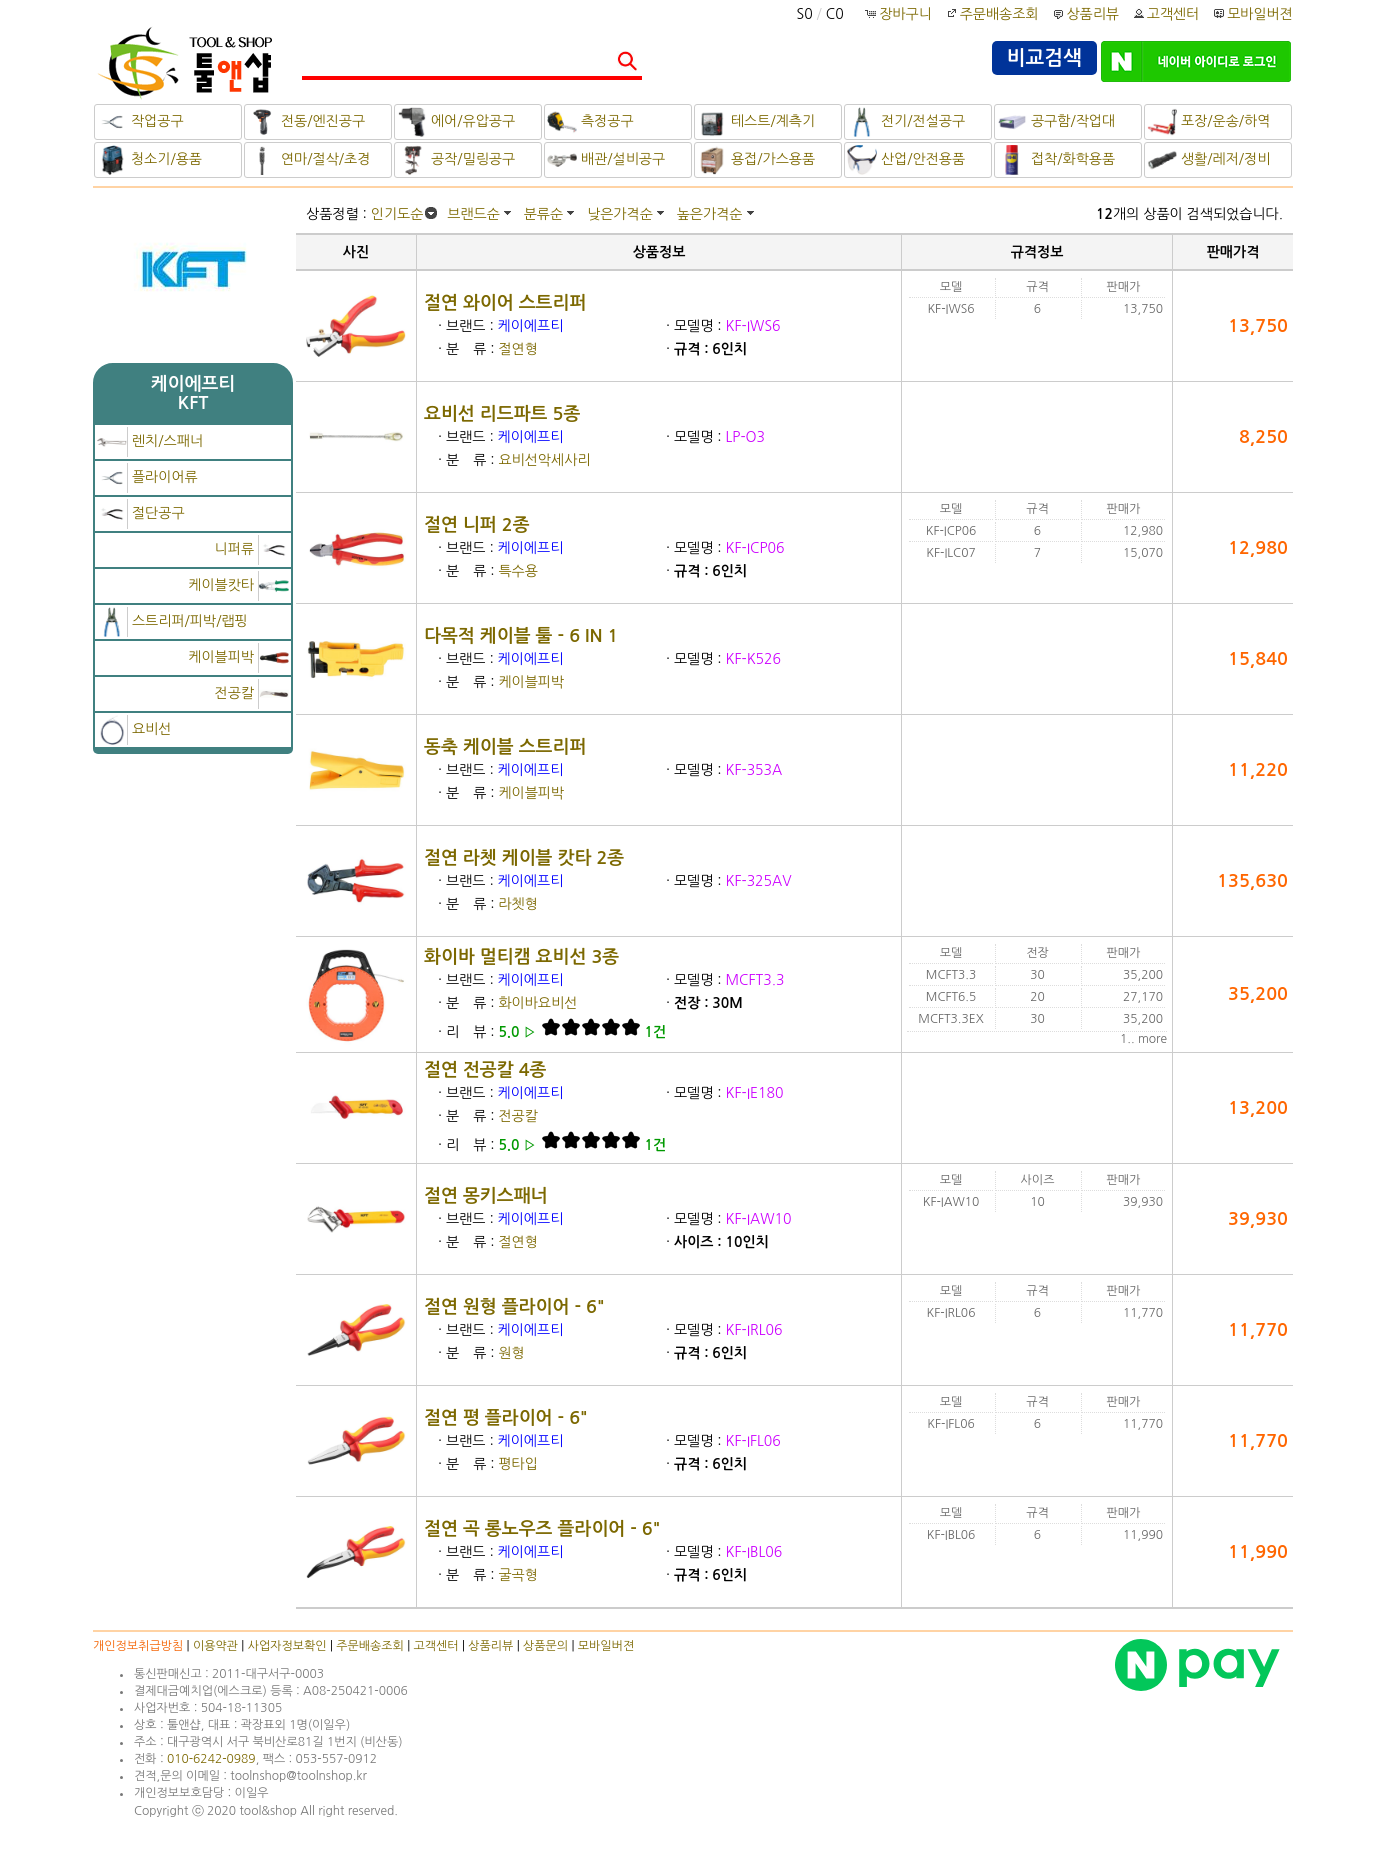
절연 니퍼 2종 (477, 525)
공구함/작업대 (1056, 122)
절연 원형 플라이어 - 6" (514, 1307)
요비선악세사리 (544, 460)
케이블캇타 (238, 585)
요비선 (134, 729)
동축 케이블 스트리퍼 (505, 747)
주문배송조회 (991, 14)
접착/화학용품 (1056, 160)
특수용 (517, 571)
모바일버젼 (1260, 14)
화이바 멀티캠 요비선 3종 (521, 957)
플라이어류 (147, 477)
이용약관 (215, 1646)
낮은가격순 (620, 214)
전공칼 (252, 693)
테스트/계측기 (756, 122)
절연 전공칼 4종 (485, 1070)
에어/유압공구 (456, 122)
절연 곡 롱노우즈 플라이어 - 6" (542, 1529)
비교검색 (1044, 58)
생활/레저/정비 (1208, 160)
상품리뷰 (1084, 14)
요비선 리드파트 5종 (502, 414)
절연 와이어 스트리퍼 (505, 303)
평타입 (517, 1464)
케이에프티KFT (193, 393)
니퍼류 (252, 549)
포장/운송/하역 (1208, 122)
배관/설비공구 (606, 160)
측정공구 (590, 122)
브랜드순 (473, 214)
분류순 (543, 214)
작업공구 (140, 122)
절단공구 (141, 513)
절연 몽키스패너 (485, 1196)
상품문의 (545, 1646)
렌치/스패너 (150, 441)
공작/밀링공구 (456, 160)
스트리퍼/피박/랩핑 (172, 621)
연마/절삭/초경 (308, 160)
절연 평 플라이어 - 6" (506, 1418)
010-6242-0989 (211, 1759)
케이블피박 (238, 657)
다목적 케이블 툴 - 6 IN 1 (521, 636)
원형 (511, 1353)
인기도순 (397, 214)
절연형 (517, 349)
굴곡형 (517, 1575)
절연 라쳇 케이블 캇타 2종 (524, 858)
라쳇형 (517, 904)
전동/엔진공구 (306, 122)
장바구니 (899, 14)
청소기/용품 (149, 160)
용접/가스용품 (756, 160)
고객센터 (1165, 14)
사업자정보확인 (287, 1646)
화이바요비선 (537, 1003)
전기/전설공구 (906, 122)
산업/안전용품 (906, 160)
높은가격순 (710, 214)
